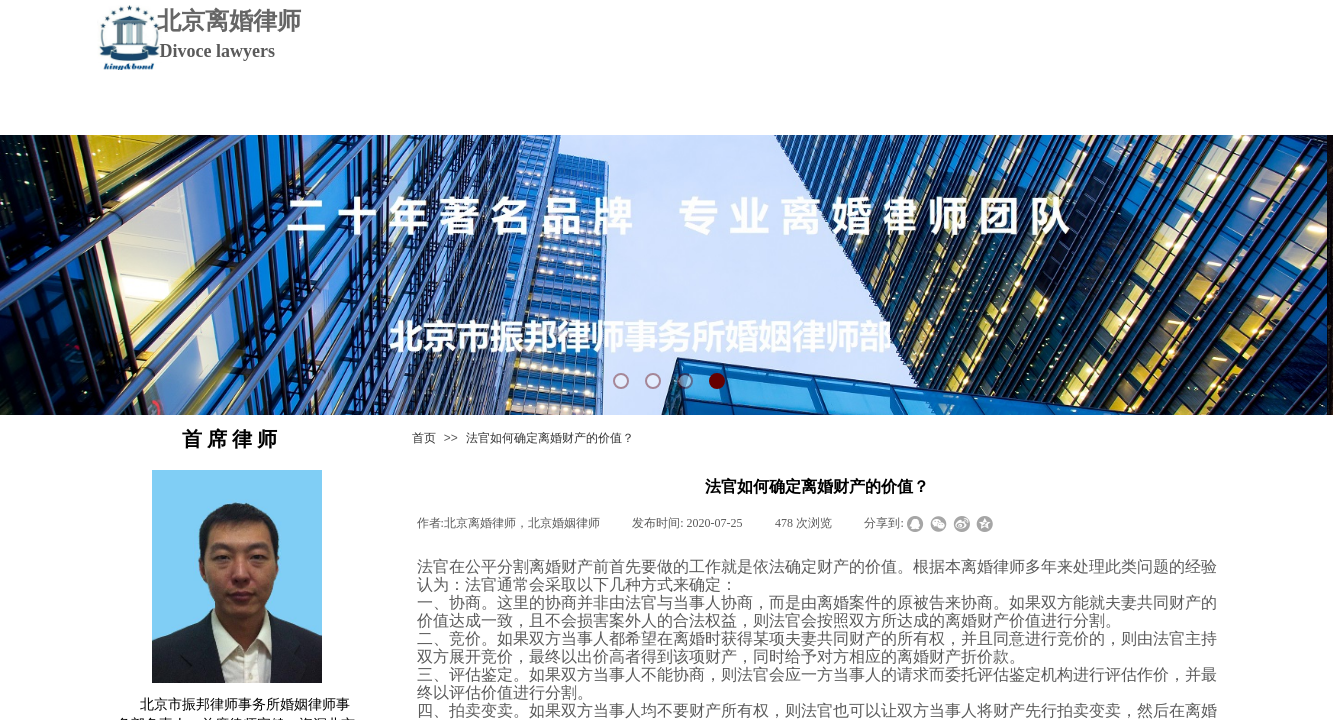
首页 (424, 438)
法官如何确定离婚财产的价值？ (550, 438)
